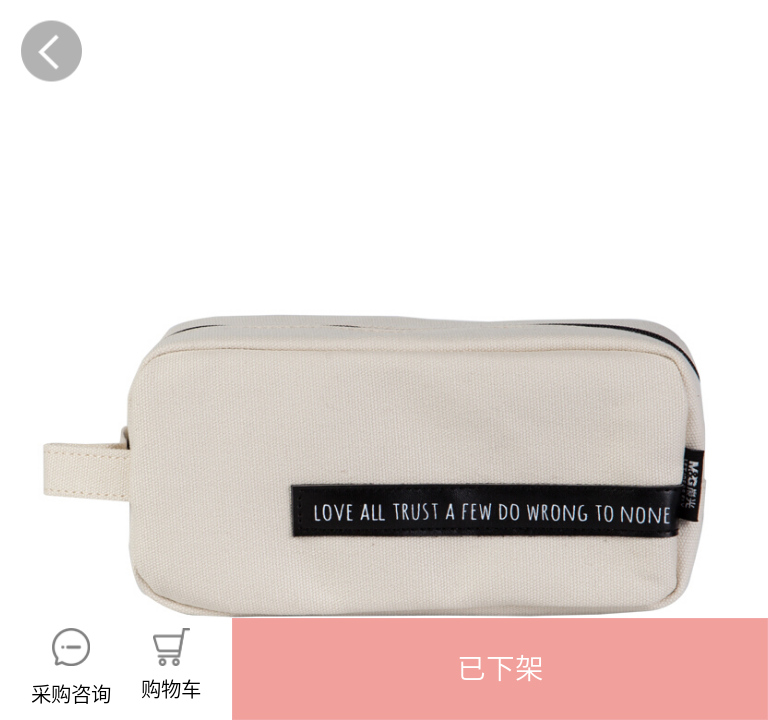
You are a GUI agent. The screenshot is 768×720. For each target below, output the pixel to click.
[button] (500, 669)
